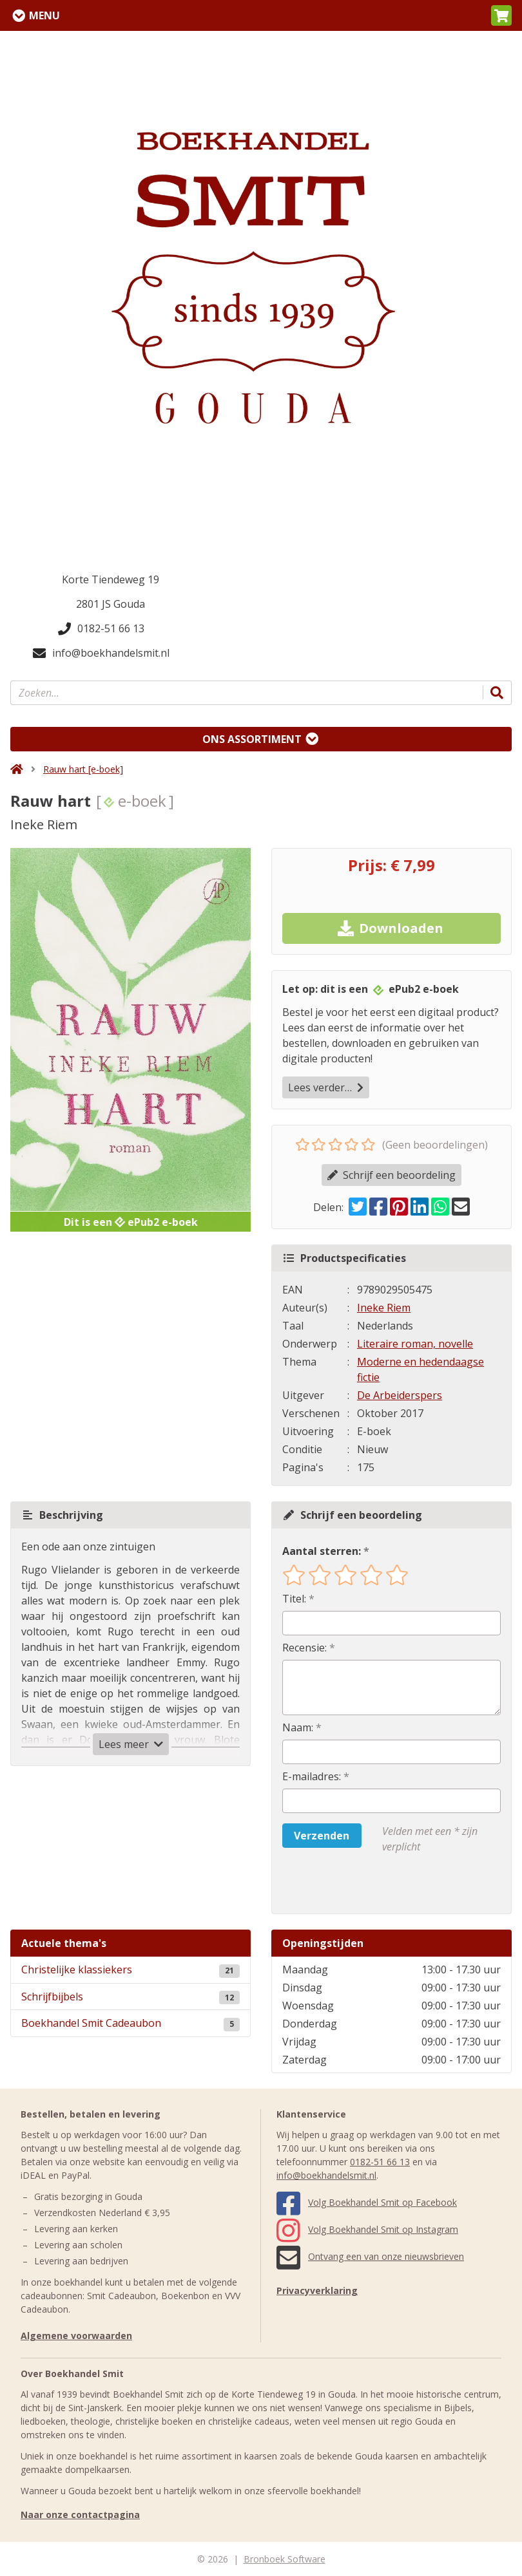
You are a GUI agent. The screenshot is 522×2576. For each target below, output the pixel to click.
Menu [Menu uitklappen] (44, 15)
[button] (501, 15)
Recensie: (304, 1648)
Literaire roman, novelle (415, 1344)
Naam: (297, 1727)
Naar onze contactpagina (80, 2514)
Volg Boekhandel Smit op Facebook (366, 2202)
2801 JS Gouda (110, 604)
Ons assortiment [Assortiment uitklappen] (252, 739)
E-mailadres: (311, 1776)
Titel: (294, 1599)
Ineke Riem (384, 1308)
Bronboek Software (284, 2559)
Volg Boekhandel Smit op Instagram (367, 2229)
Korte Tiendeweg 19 (110, 579)
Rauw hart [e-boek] (83, 769)
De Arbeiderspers (399, 1395)
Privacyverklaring (317, 2290)
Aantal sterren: (321, 1551)
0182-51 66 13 (101, 628)
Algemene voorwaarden (76, 2335)
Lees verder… (325, 1087)
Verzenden (321, 1836)
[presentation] (364, 1884)
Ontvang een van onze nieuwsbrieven (370, 2256)
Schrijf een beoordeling (391, 1175)
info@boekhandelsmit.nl (101, 653)
